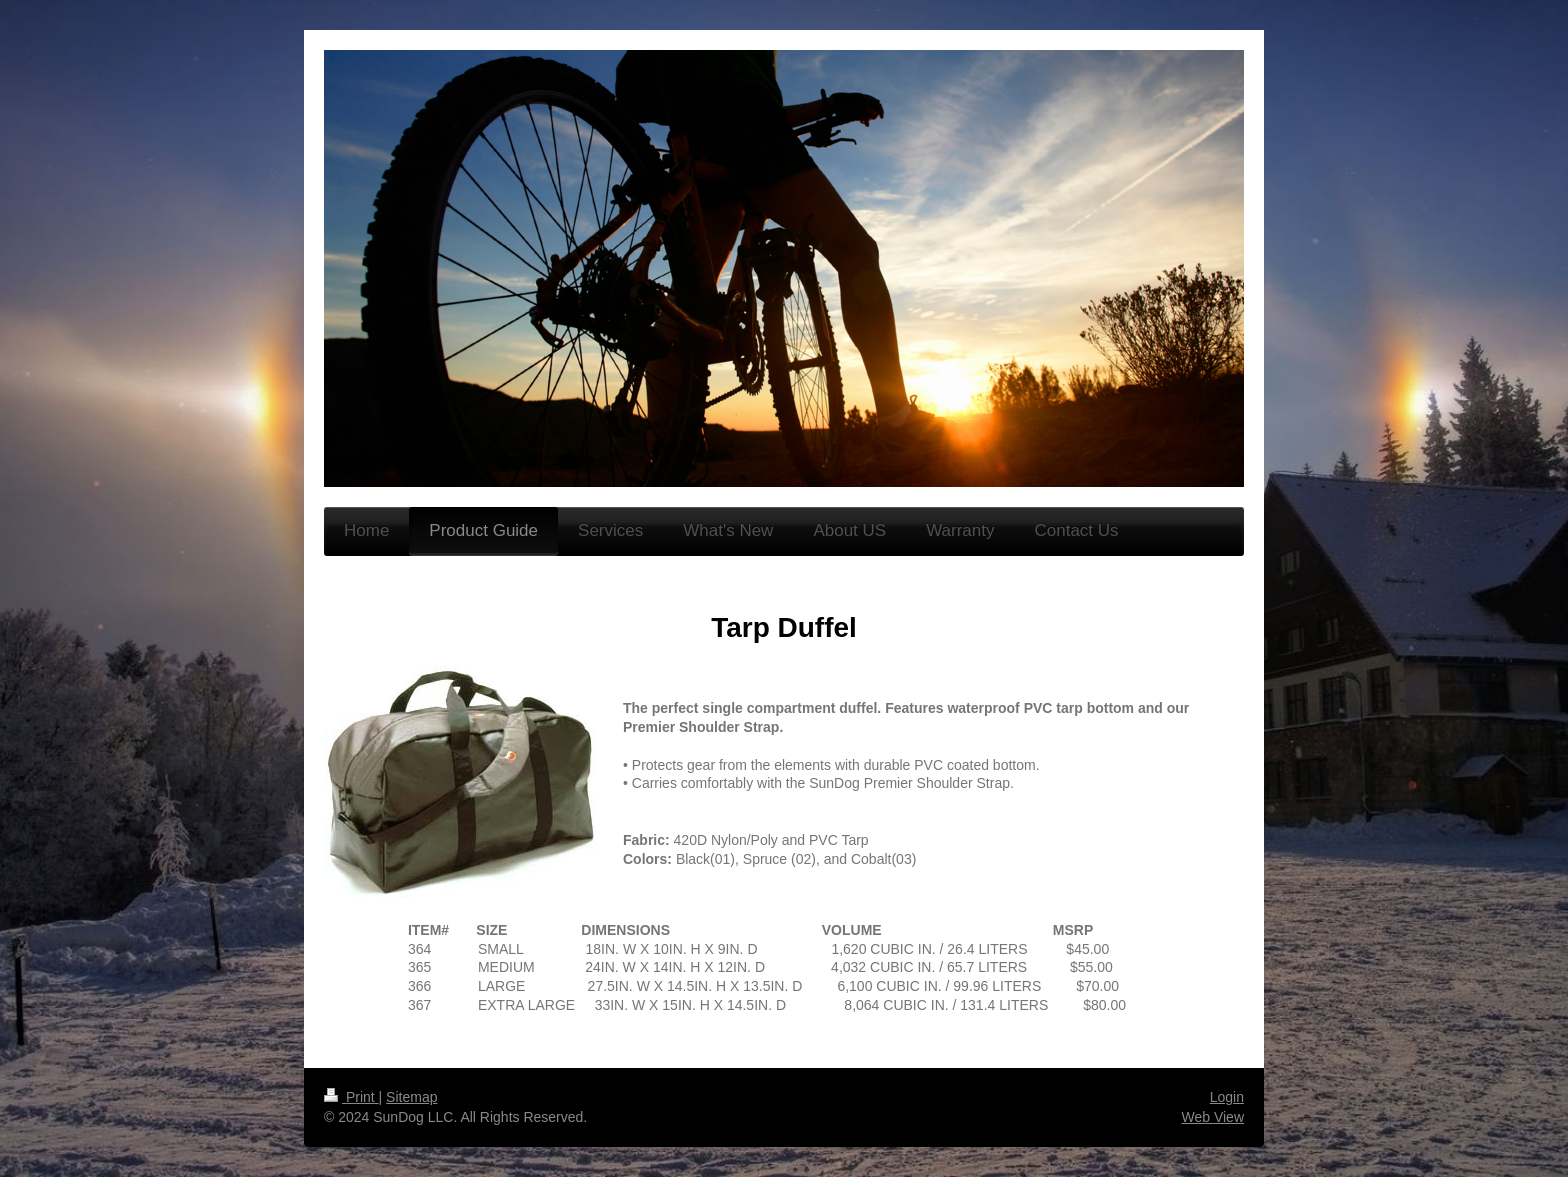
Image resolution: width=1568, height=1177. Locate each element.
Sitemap (411, 1097)
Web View (1212, 1117)
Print (351, 1097)
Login (1227, 1097)
